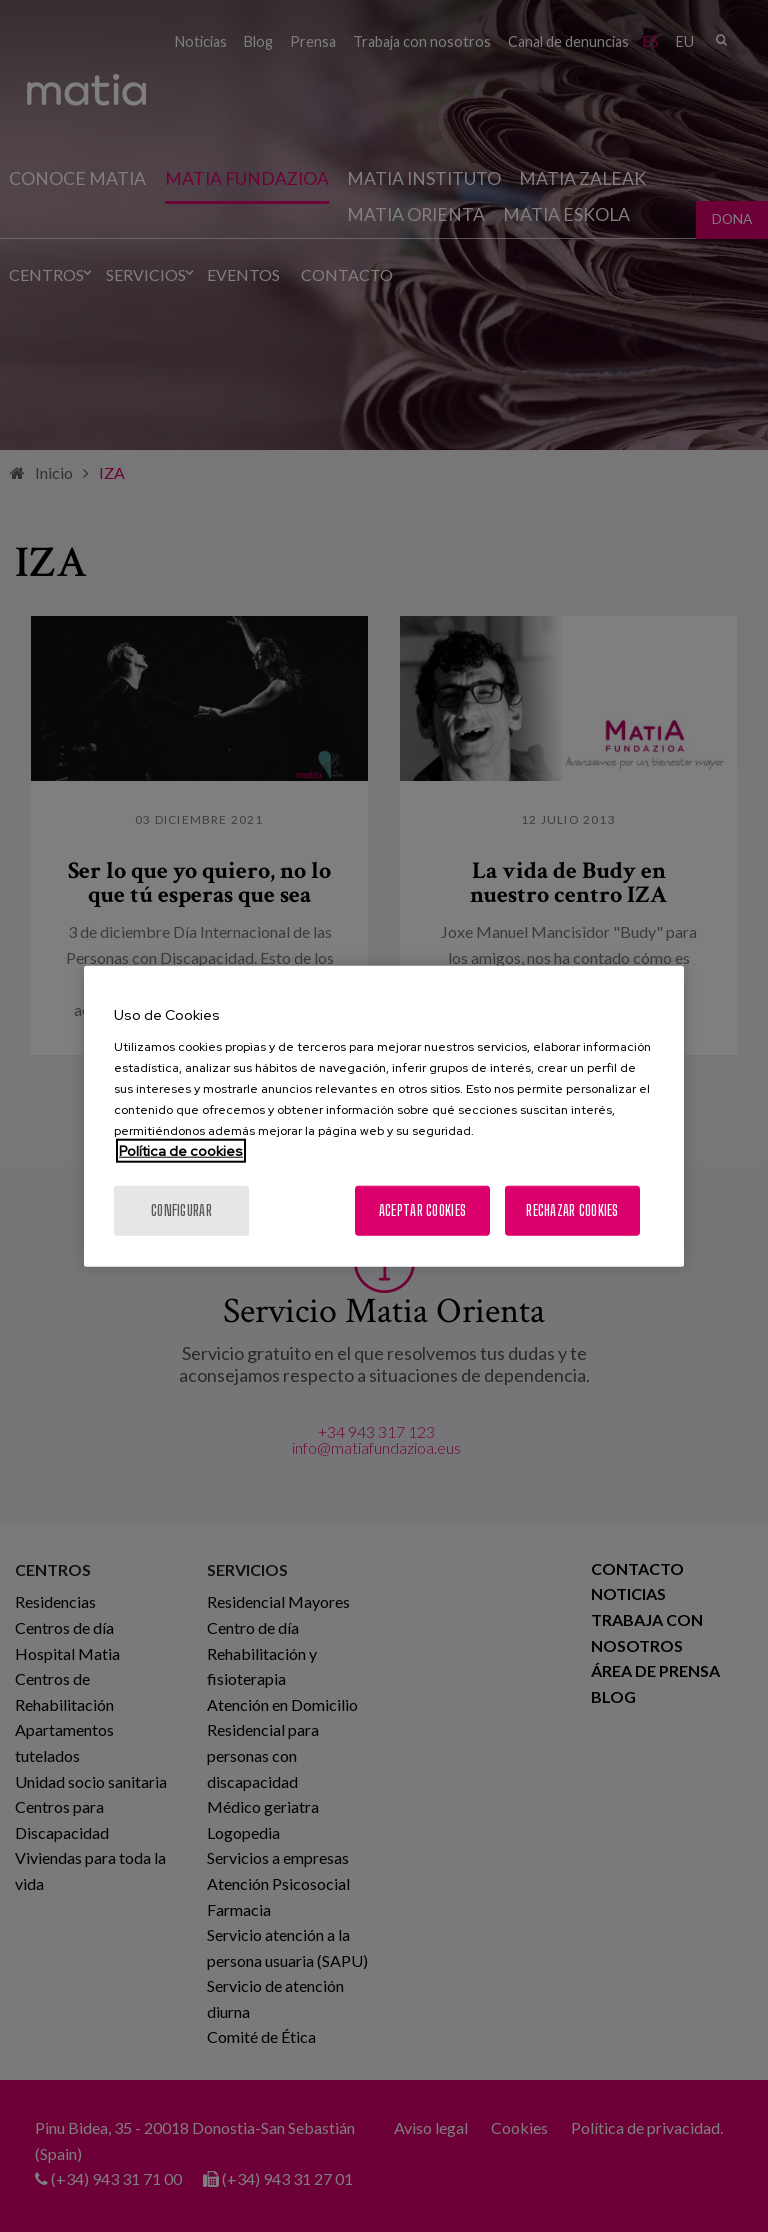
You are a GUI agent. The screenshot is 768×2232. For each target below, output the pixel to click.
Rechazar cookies (572, 1209)
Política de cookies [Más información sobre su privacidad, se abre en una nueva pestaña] (181, 1150)
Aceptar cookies (422, 1209)
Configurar (181, 1209)
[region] (384, 1116)
